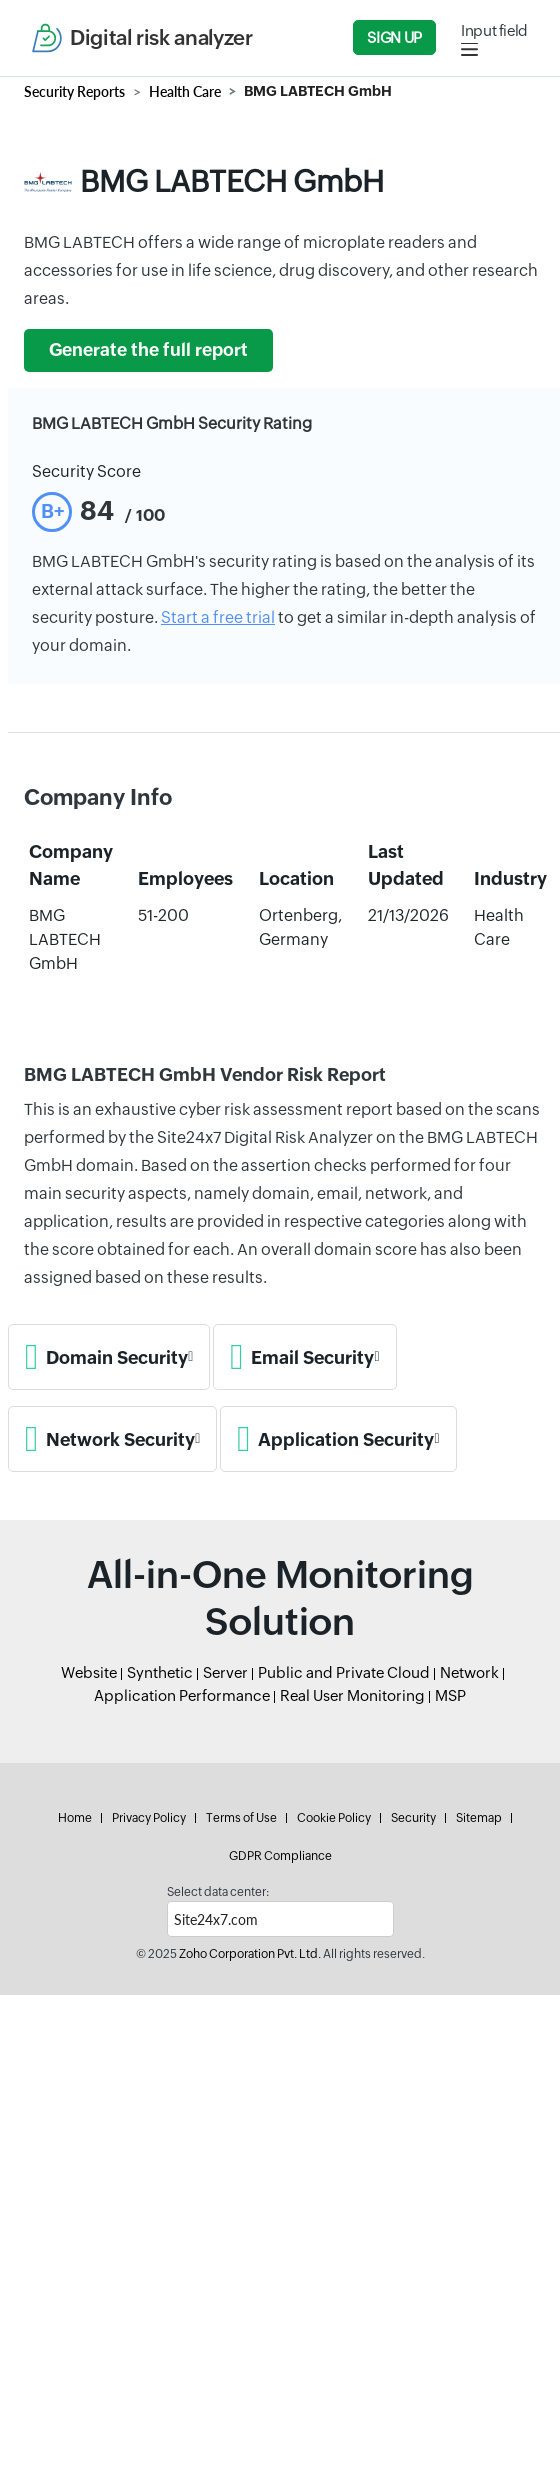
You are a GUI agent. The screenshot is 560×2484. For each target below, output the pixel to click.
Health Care (185, 91)
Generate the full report (148, 350)
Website (89, 1672)
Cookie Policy (334, 1818)
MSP (450, 1695)
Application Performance (182, 1695)
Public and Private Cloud (344, 1672)
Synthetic (160, 1672)
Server (225, 1672)
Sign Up (394, 37)
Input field (494, 30)
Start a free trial (218, 617)
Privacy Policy (149, 1818)
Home (75, 1818)
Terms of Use (241, 1818)
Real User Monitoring (352, 1695)
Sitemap (479, 1818)
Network (469, 1672)
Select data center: (218, 1892)
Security (413, 1818)
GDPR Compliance (280, 1856)
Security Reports (74, 91)
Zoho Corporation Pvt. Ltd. (250, 1954)
